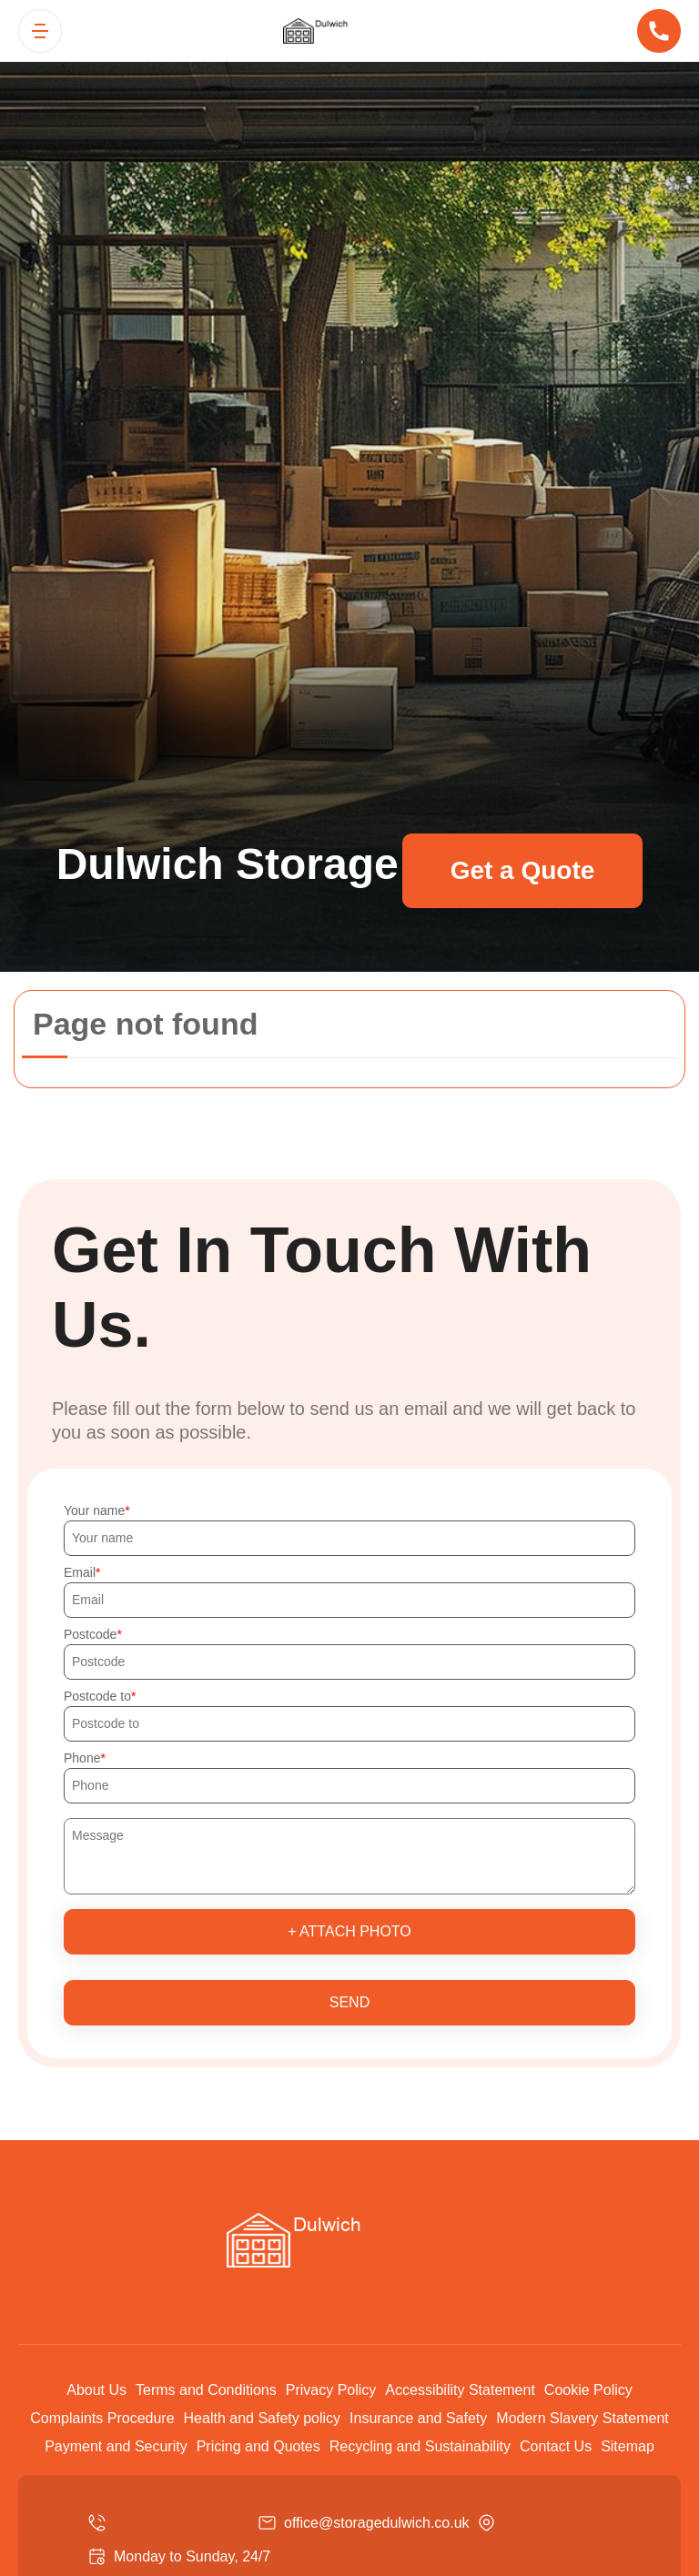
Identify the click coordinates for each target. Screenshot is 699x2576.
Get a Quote (523, 870)
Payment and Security (116, 2446)
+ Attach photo (349, 1931)
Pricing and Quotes (258, 2446)
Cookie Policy (588, 2390)
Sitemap (627, 2446)
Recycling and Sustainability (420, 2446)
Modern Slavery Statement (582, 2418)
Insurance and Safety (418, 2418)
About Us (96, 2390)
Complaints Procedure (102, 2418)
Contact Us (556, 2446)
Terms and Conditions (206, 2390)
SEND (349, 2002)
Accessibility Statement (460, 2390)
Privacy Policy (331, 2390)
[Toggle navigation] (40, 31)
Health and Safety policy (262, 2418)
